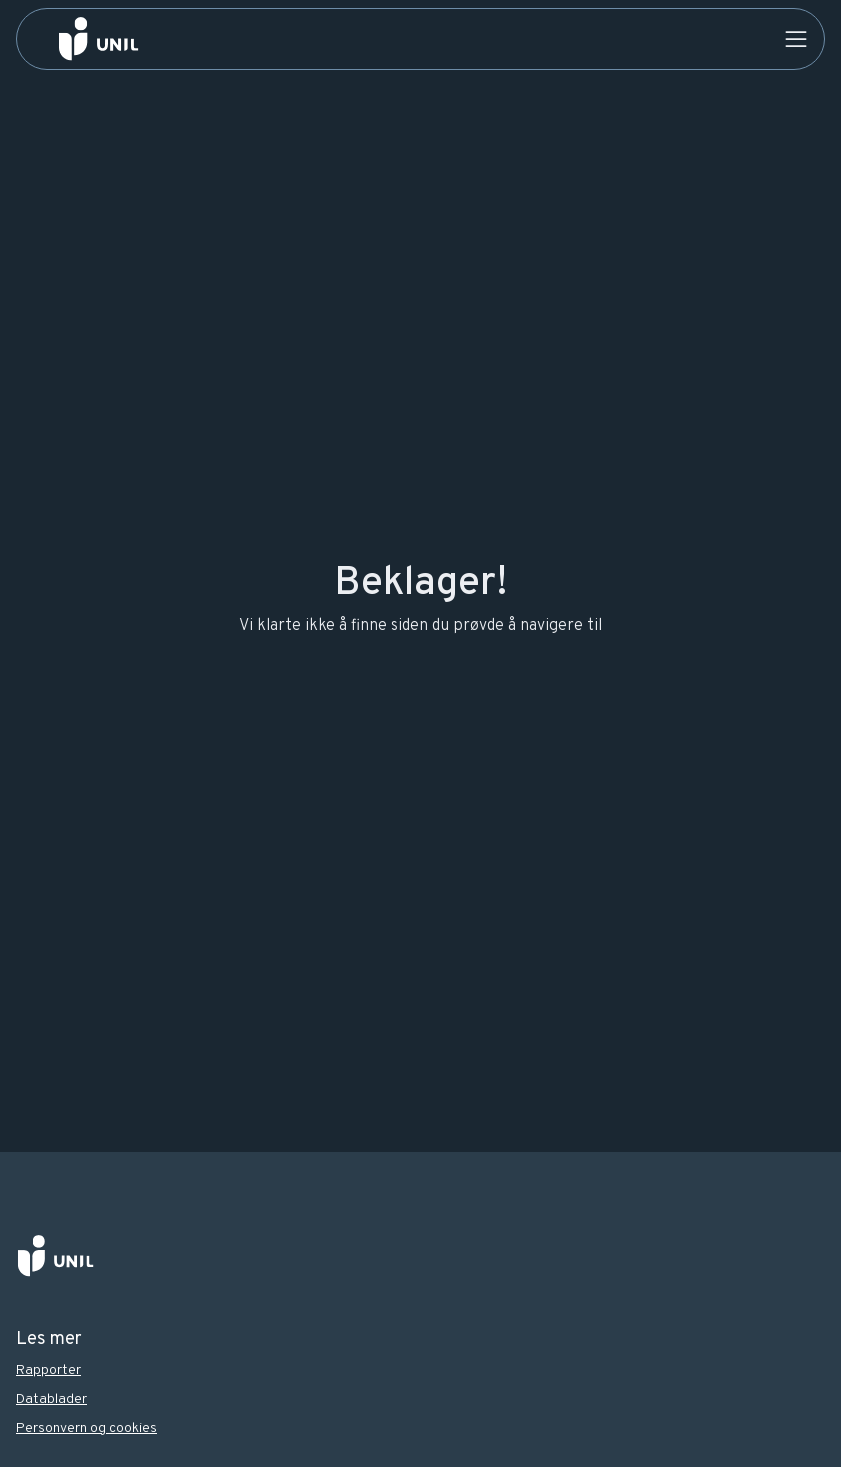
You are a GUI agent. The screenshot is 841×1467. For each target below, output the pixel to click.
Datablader (51, 1399)
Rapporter (48, 1370)
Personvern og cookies (86, 1428)
